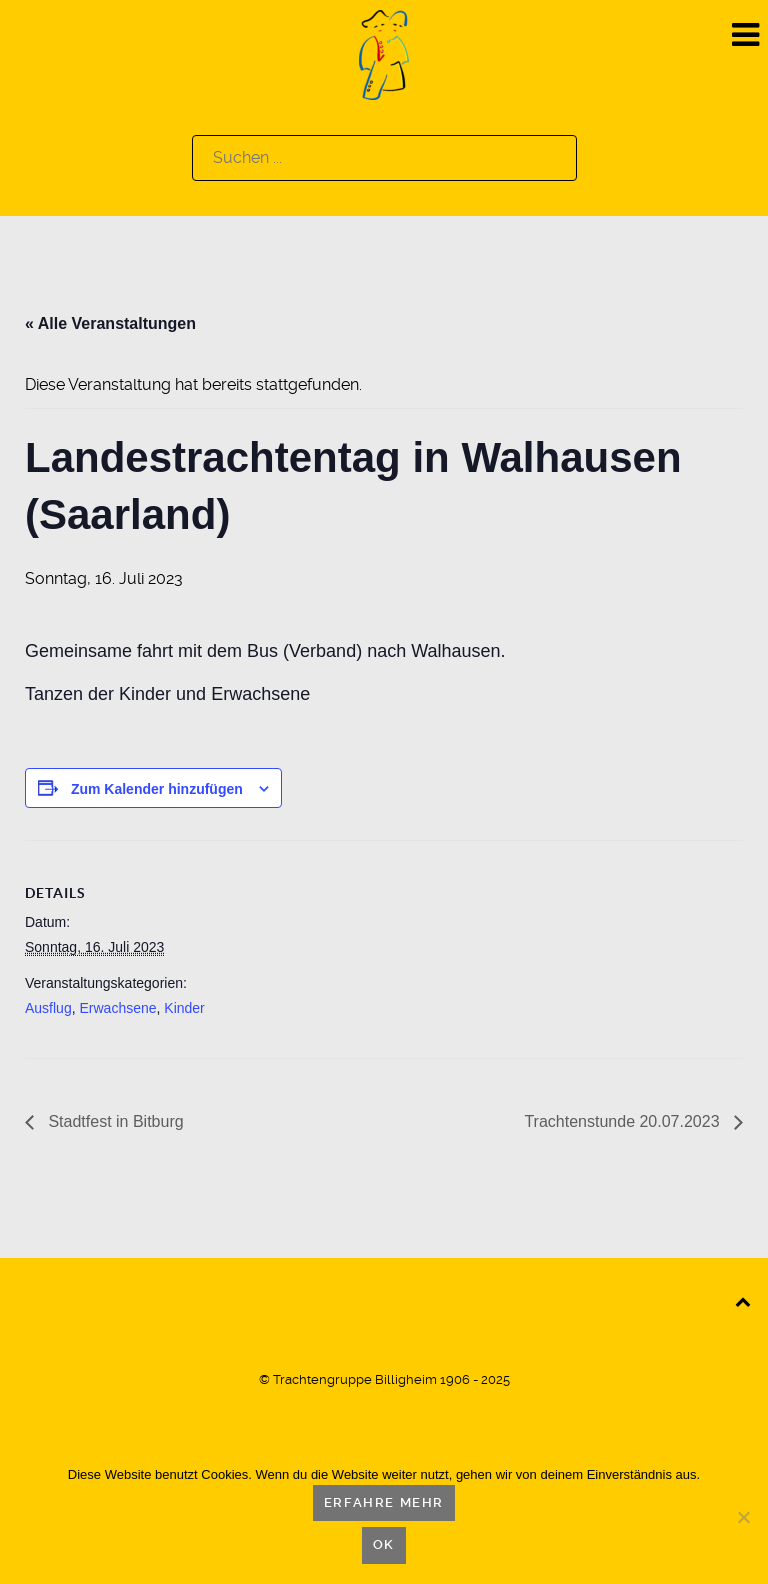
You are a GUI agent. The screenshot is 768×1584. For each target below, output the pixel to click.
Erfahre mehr (384, 1502)
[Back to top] (742, 1301)
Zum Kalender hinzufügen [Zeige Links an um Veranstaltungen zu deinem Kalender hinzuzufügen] (157, 789)
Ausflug (48, 1008)
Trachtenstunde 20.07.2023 (624, 1121)
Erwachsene (117, 1008)
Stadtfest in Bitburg (114, 1121)
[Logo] (384, 53)
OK (384, 1544)
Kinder (184, 1008)
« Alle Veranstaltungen (110, 323)
